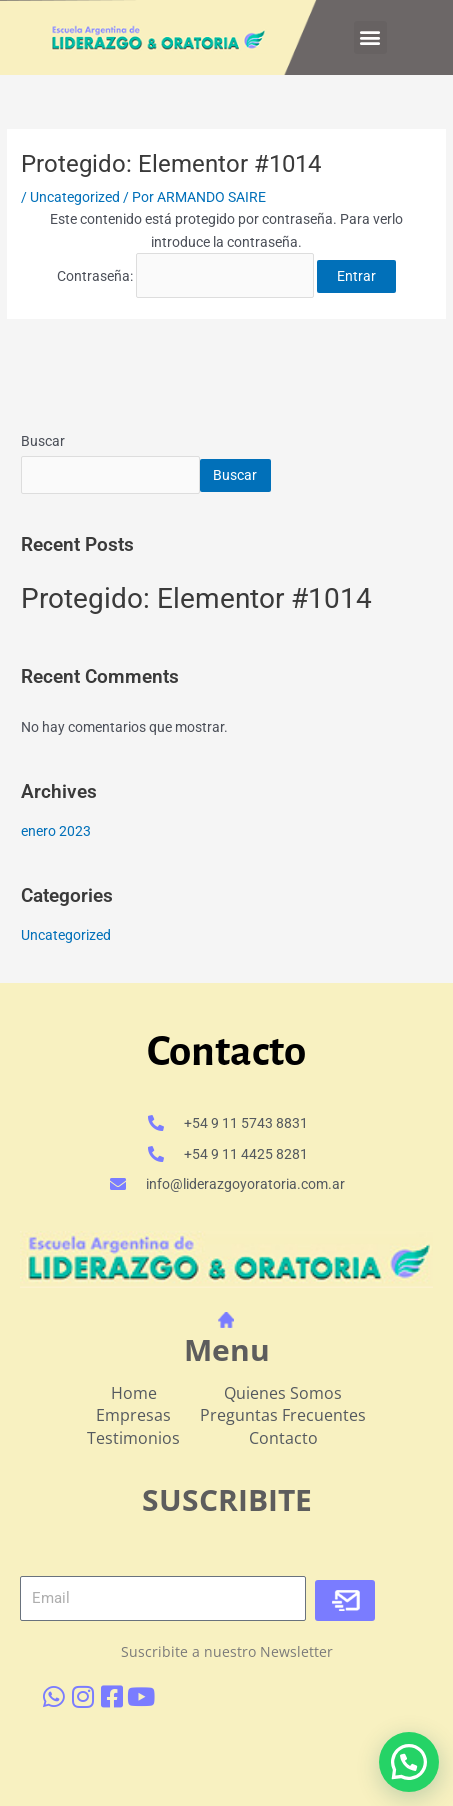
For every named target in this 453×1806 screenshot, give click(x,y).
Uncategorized (75, 197)
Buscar (43, 441)
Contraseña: (186, 276)
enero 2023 (56, 831)
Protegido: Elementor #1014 (196, 598)
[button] (370, 37)
